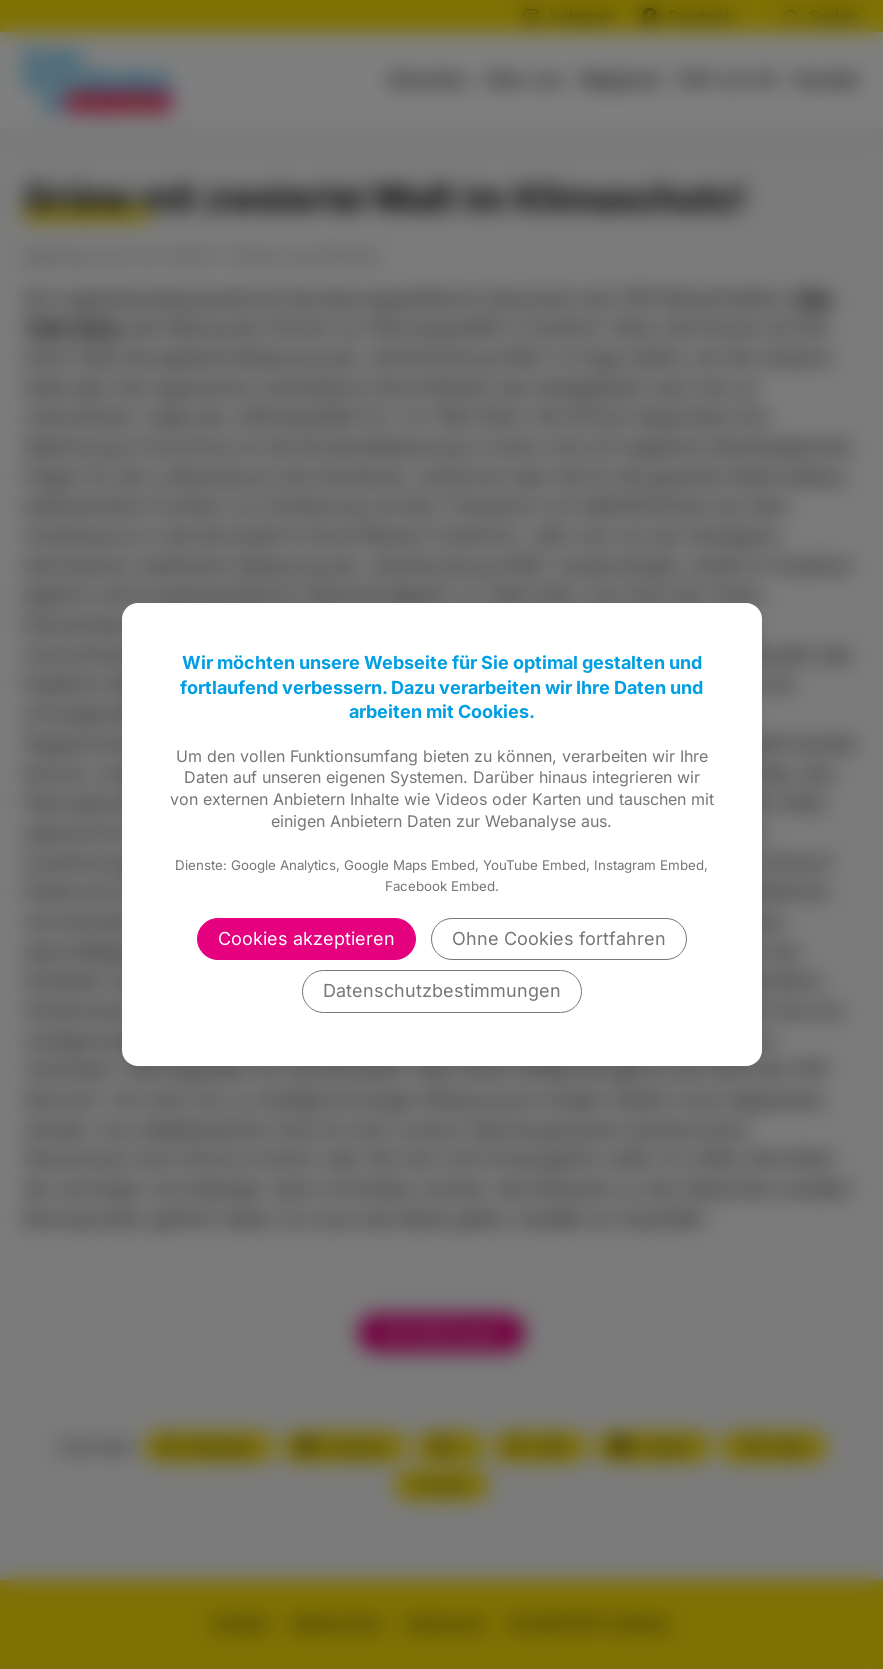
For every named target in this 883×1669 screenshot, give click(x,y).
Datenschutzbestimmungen (442, 990)
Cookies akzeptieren (306, 938)
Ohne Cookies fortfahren (559, 938)
